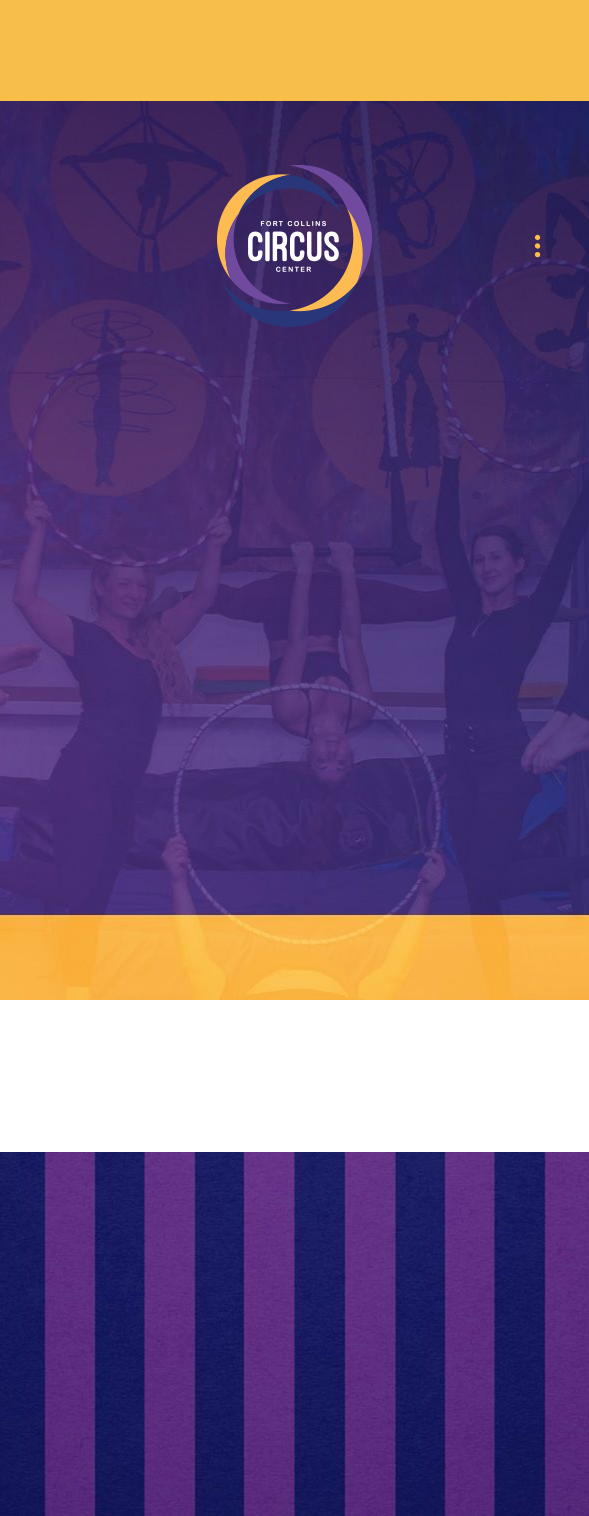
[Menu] (537, 246)
